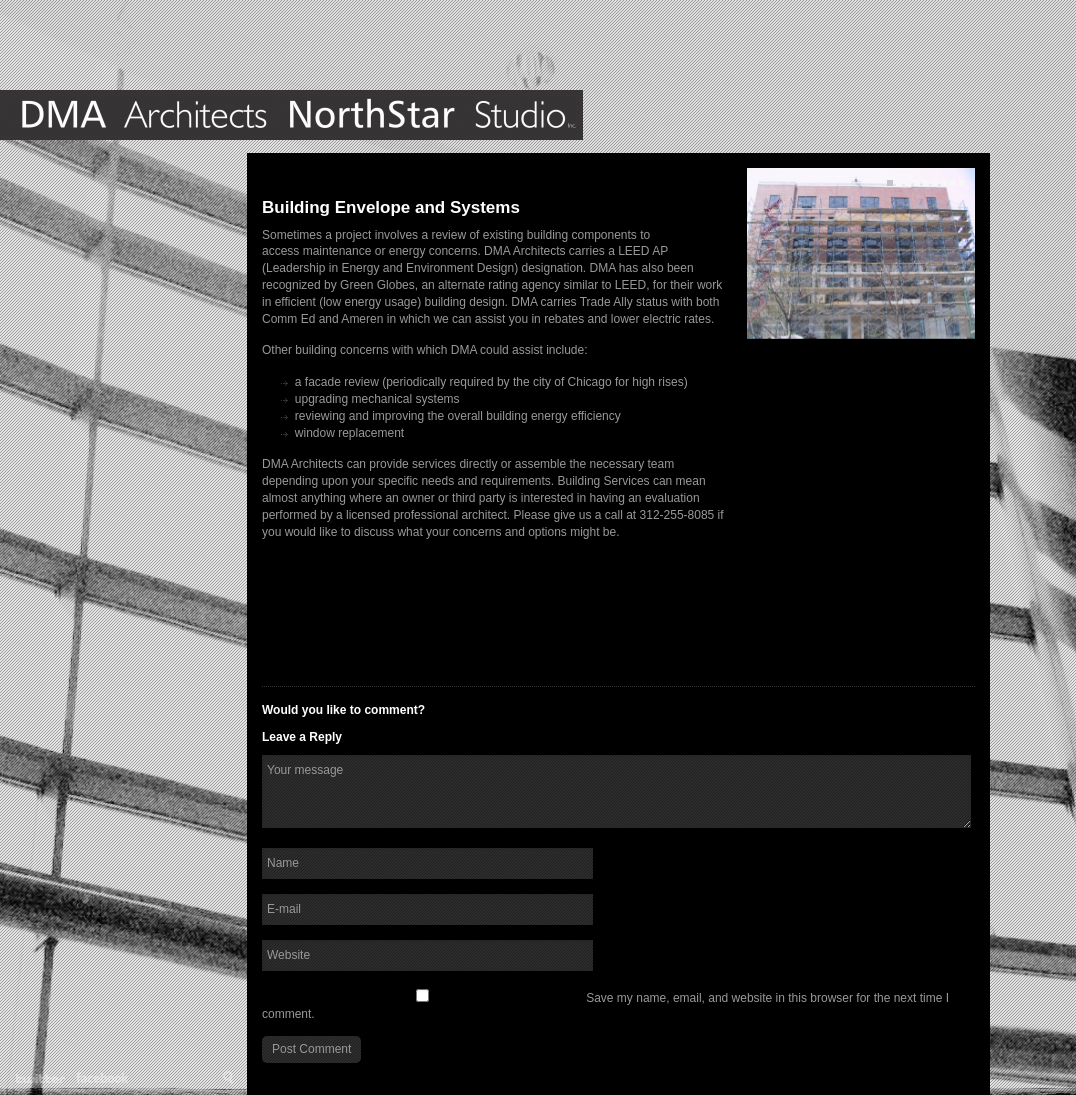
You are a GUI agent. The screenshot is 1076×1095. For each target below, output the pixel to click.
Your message (616, 791)
